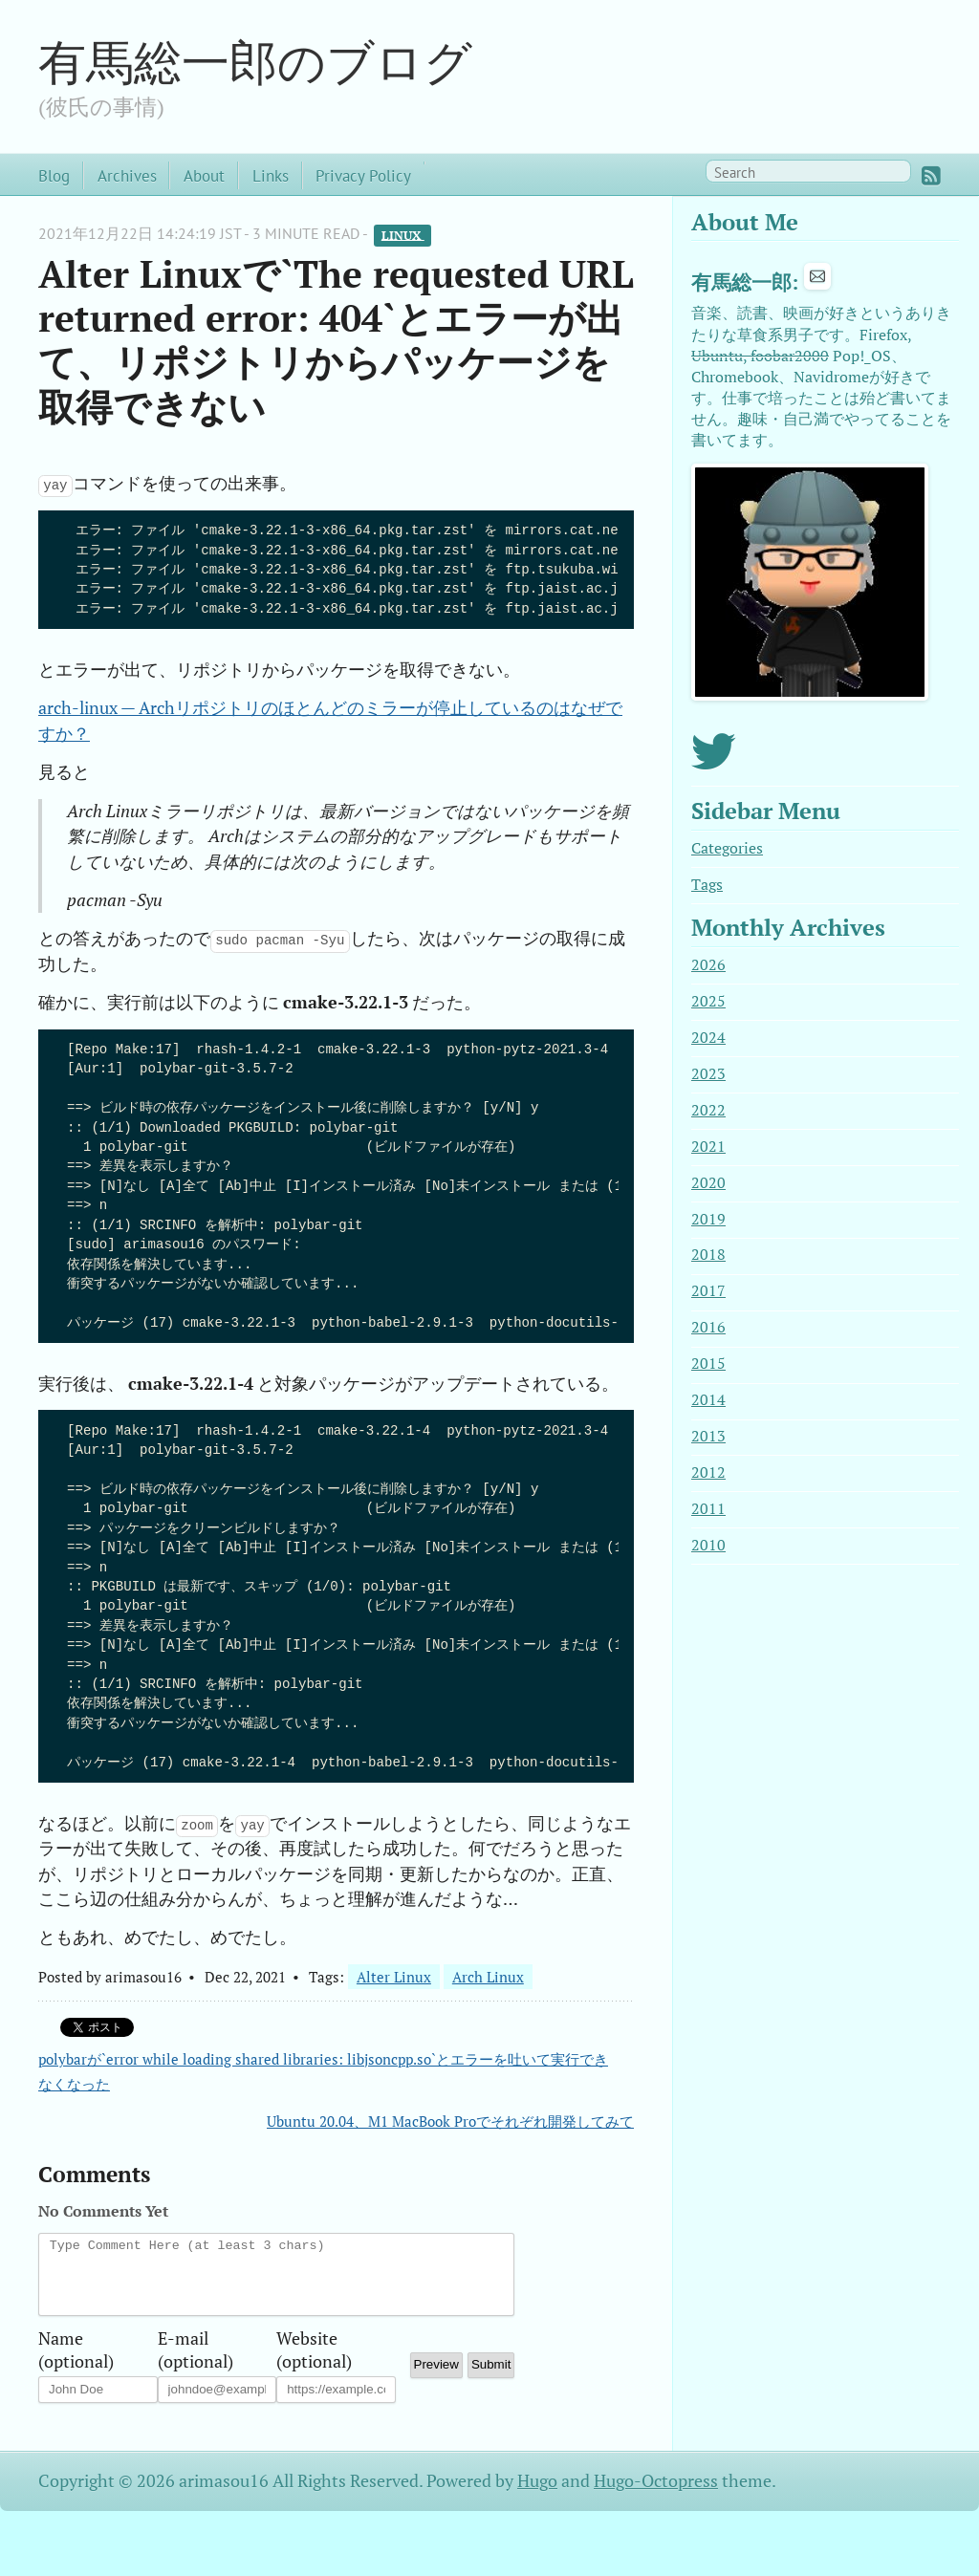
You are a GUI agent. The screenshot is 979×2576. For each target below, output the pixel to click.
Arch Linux (488, 1976)
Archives (127, 175)
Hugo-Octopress (656, 2495)
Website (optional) (314, 2354)
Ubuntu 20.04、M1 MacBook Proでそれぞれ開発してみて (450, 2121)
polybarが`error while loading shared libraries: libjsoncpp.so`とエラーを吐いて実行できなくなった (323, 2071)
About (204, 175)
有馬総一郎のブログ (255, 61)
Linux (402, 235)
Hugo (537, 2495)
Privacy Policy (363, 175)
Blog (54, 175)
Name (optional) (76, 2354)
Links (270, 175)
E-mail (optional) (195, 2354)
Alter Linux (394, 1976)
